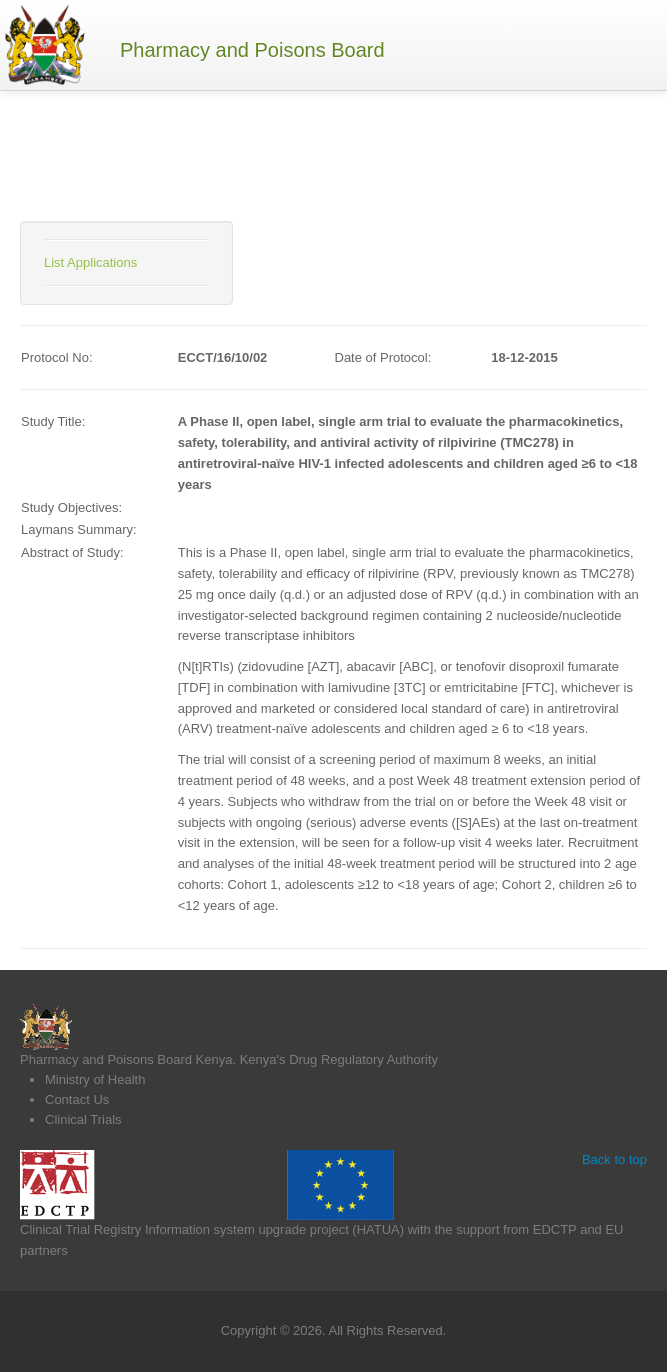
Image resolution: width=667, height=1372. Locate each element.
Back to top (614, 1159)
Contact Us (77, 1099)
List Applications (90, 262)
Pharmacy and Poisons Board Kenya (126, 1059)
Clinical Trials (83, 1119)
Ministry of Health (95, 1079)
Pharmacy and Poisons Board (252, 50)
